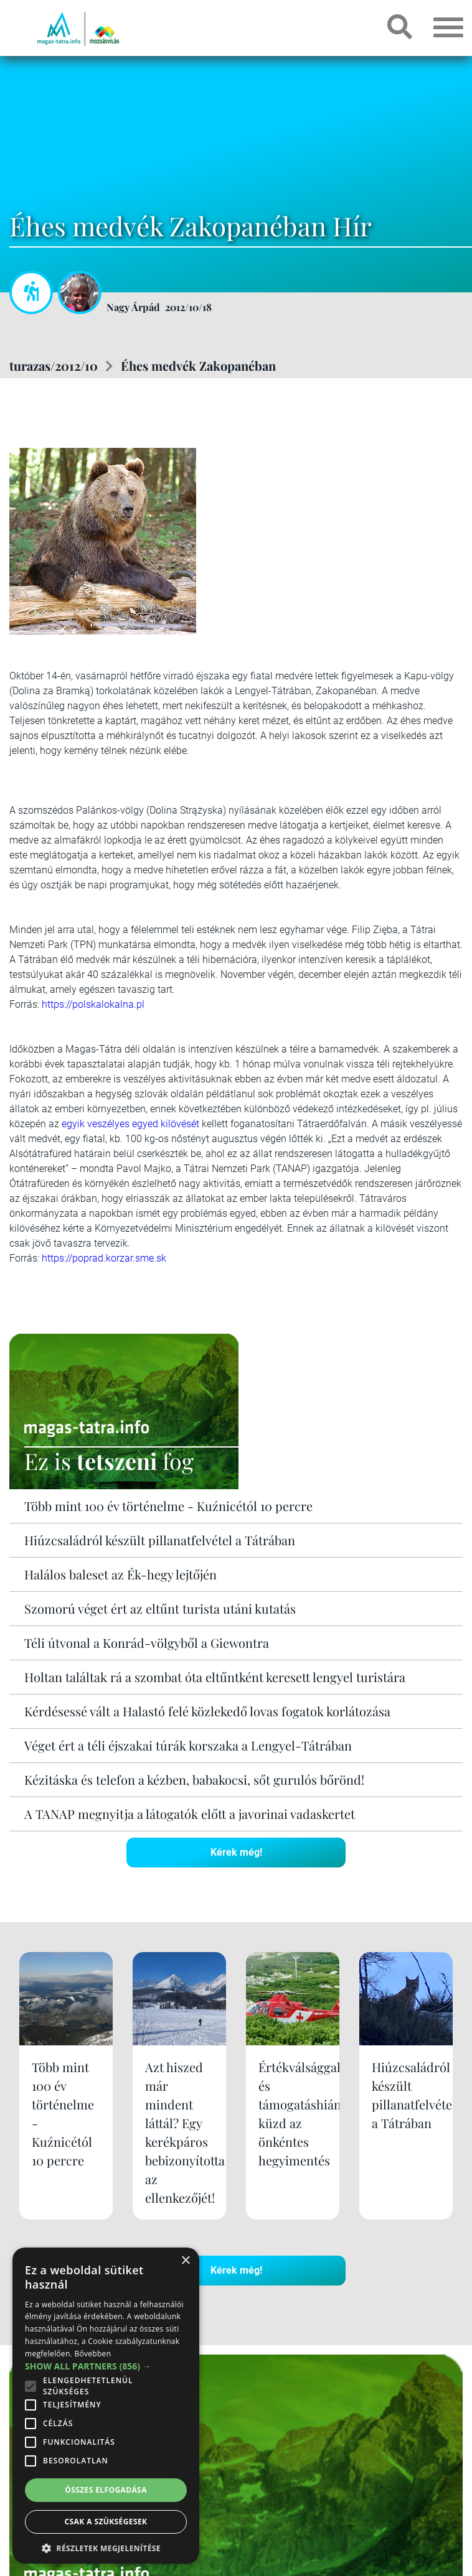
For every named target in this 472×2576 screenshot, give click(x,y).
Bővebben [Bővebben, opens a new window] (92, 2353)
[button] (106, 2546)
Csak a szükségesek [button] (106, 2521)
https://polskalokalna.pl (93, 1004)
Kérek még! (236, 1852)
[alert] (105, 2406)
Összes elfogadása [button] (106, 2490)
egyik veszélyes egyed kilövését (130, 1124)
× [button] (185, 2261)
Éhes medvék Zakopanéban (198, 365)
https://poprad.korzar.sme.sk (104, 1258)
